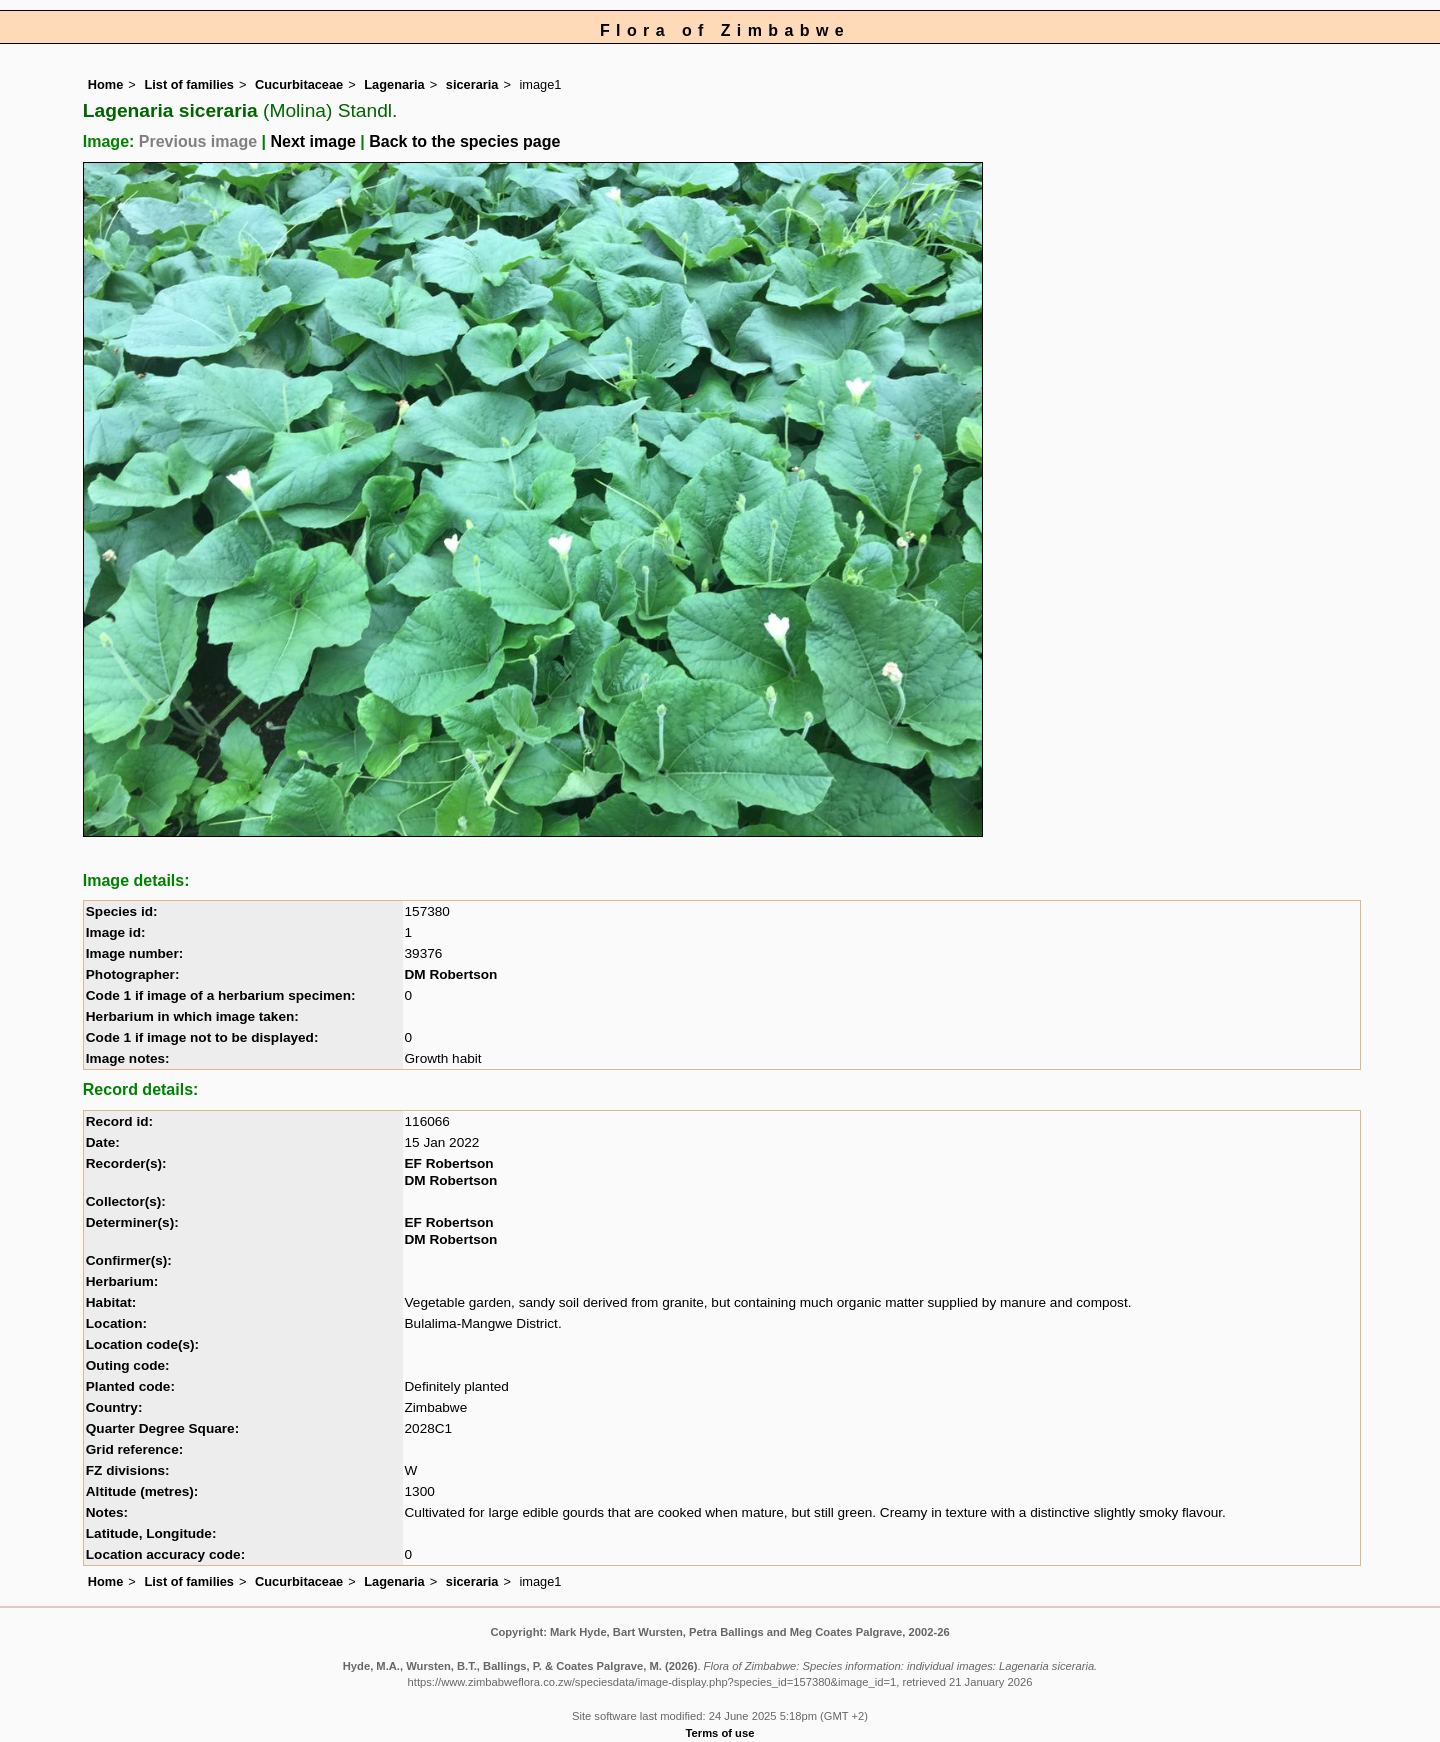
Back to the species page (464, 141)
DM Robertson (451, 974)
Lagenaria (394, 84)
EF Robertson (449, 1163)
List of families (189, 84)
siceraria (472, 84)
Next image (312, 141)
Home (106, 84)
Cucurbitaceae (299, 84)
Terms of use (720, 1733)
